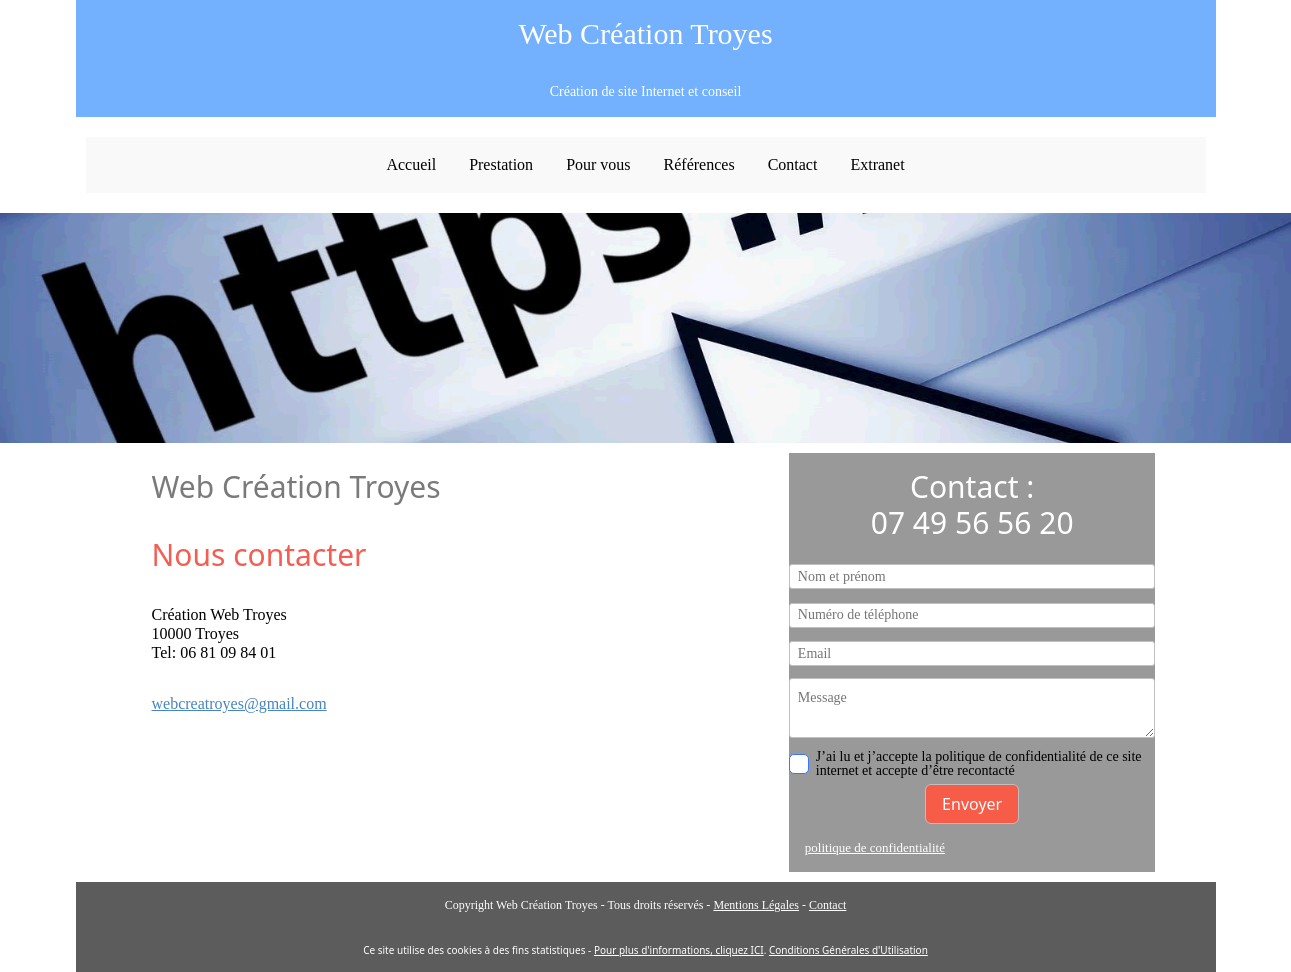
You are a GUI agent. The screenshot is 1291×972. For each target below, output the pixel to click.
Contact (827, 905)
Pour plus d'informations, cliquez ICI (679, 950)
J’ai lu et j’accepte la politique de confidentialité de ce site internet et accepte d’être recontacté (965, 764)
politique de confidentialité (875, 847)
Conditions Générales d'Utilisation (848, 950)
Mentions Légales (756, 905)
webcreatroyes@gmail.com (239, 703)
